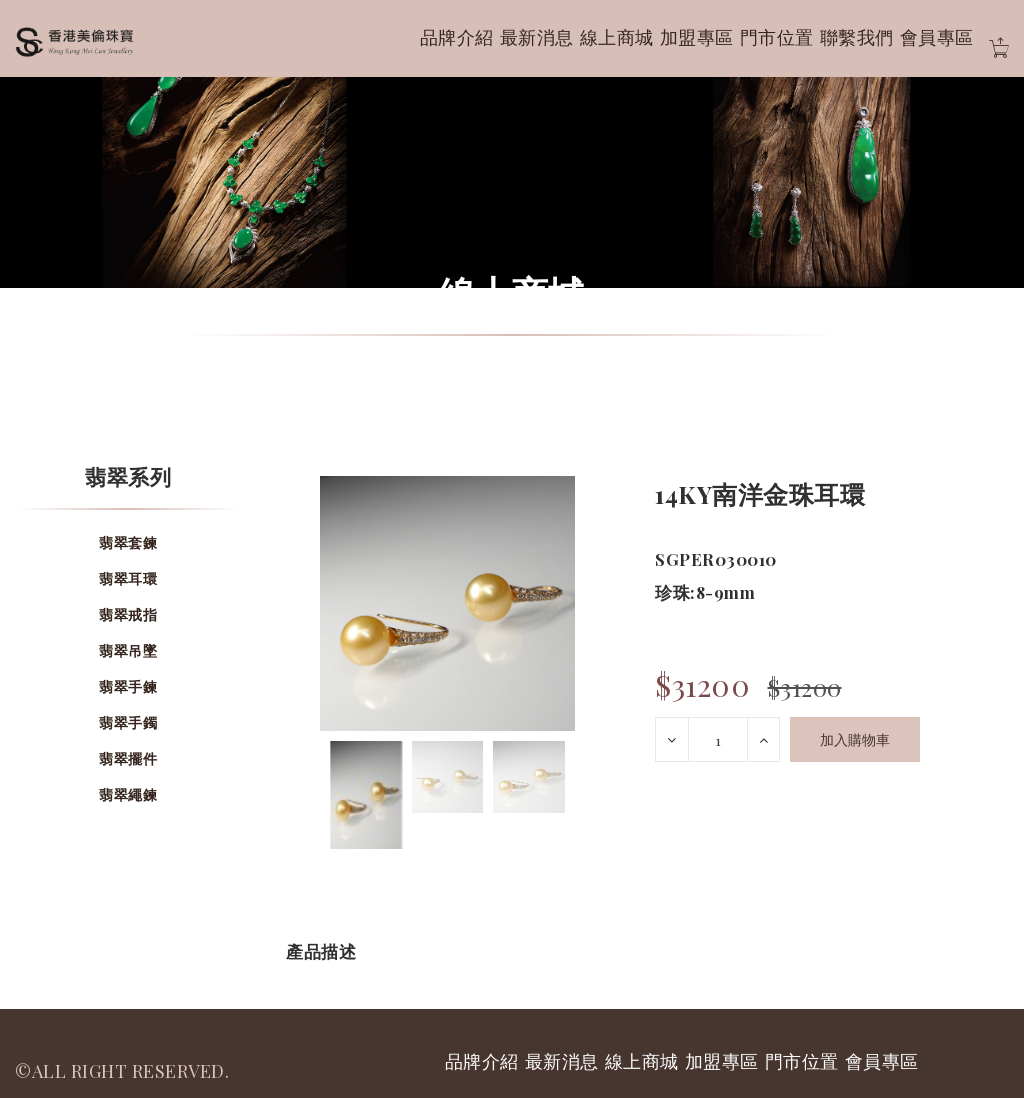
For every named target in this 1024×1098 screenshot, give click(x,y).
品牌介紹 (457, 37)
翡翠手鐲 (128, 722)
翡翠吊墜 (128, 650)
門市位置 (777, 37)
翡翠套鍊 (128, 542)
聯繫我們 (857, 37)
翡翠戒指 (128, 614)
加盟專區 (697, 37)
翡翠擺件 (128, 758)
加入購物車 (855, 739)
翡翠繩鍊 (128, 794)
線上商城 (617, 37)
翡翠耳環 (128, 578)
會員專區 (937, 37)
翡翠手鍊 (128, 686)
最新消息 (537, 37)
